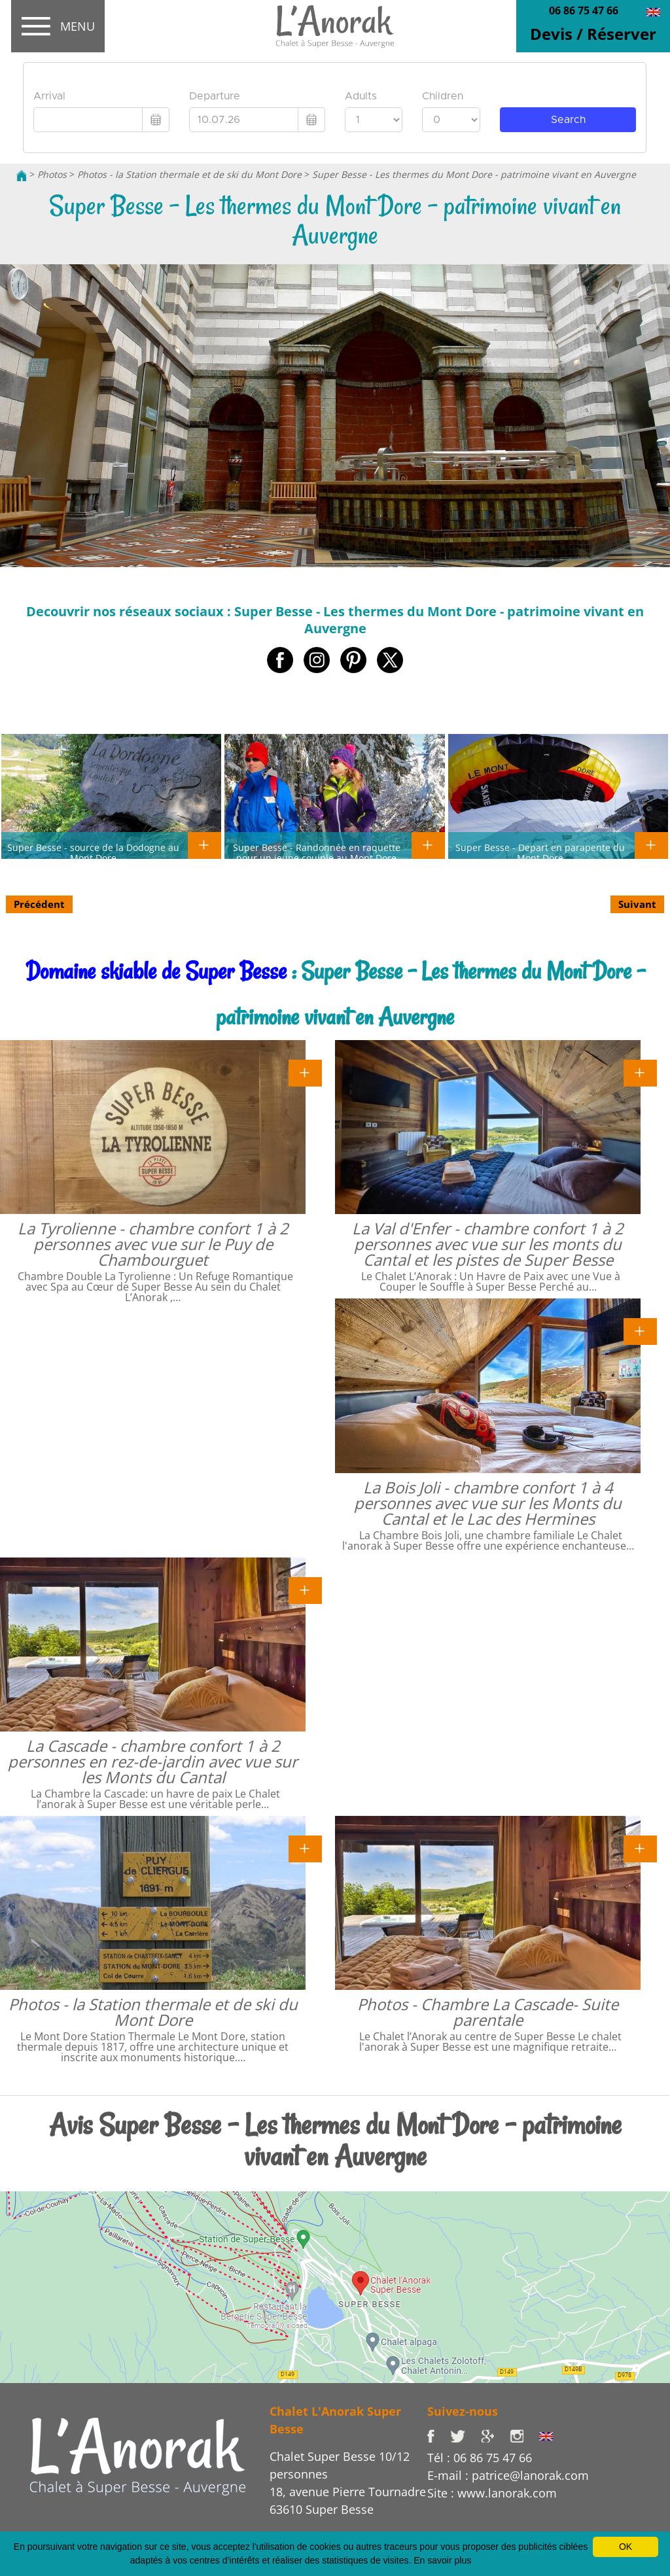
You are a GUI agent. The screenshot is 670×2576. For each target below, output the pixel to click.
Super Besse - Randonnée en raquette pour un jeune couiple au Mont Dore (316, 852)
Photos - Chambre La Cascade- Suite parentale (487, 2011)
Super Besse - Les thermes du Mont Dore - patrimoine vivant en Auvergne (474, 174)
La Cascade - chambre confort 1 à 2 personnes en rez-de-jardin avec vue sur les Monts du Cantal (153, 1761)
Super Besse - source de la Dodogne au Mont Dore (93, 852)
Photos (52, 174)
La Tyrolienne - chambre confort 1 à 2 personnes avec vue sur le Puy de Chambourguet (153, 1243)
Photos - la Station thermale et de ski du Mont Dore (189, 174)
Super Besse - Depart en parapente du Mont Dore (540, 852)
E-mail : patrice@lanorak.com (508, 2475)
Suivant (637, 904)
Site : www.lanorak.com (492, 2493)
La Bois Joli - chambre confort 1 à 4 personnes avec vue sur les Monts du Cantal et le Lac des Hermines (488, 1502)
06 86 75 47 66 (583, 10)
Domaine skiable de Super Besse (156, 971)
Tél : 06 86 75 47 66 (479, 2457)
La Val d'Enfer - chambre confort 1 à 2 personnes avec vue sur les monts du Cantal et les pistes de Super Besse (488, 1243)
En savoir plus (442, 2560)
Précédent (39, 904)
